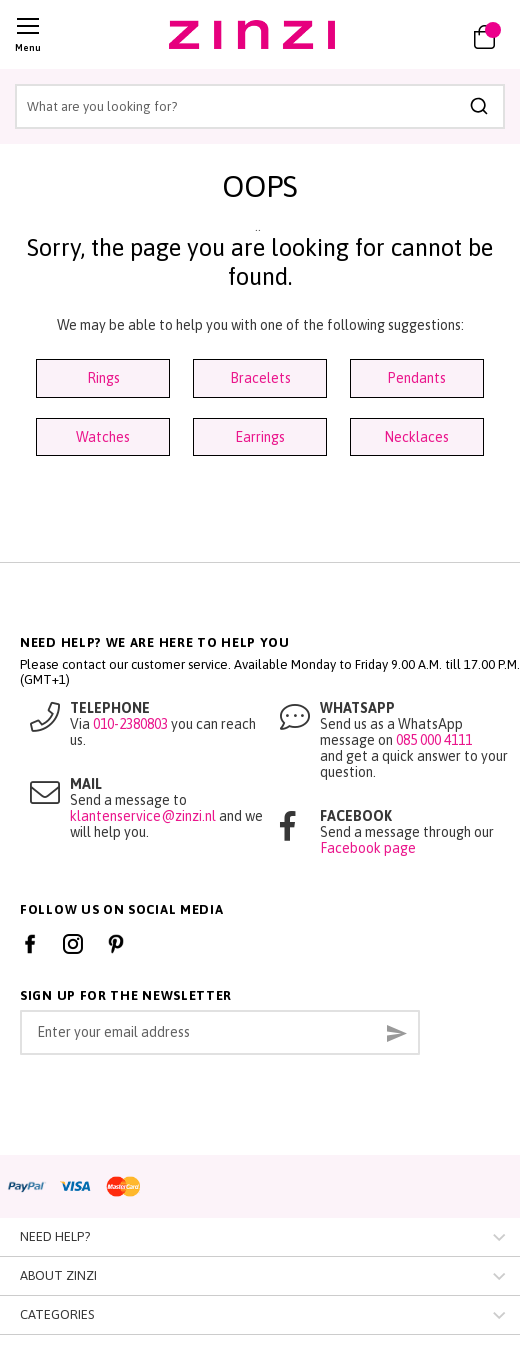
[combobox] (260, 106)
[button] (427, 35)
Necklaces (416, 437)
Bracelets (260, 378)
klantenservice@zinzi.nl (143, 816)
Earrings (260, 437)
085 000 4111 (434, 740)
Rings (103, 378)
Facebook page (368, 848)
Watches (103, 437)
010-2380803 (130, 724)
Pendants (416, 378)
